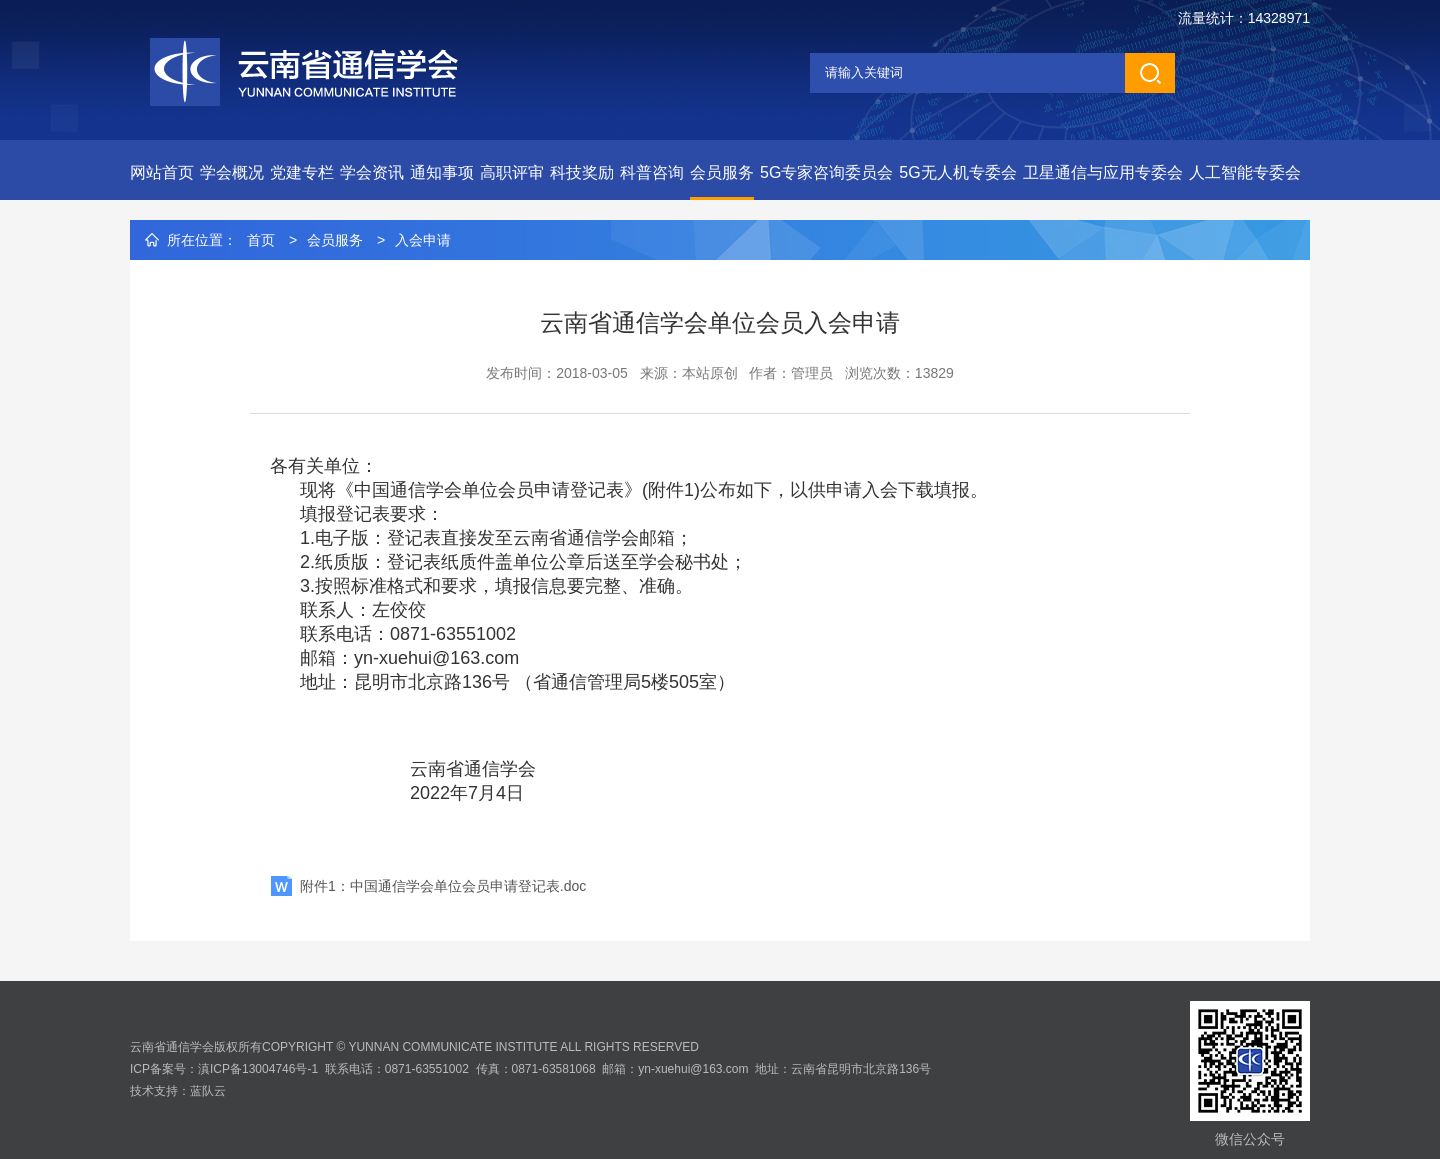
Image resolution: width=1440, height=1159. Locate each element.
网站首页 (162, 172)
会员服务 (722, 172)
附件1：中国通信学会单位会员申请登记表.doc (443, 886)
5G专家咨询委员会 (826, 172)
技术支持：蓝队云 (178, 1091)
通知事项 (442, 172)
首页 (261, 240)
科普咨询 (652, 172)
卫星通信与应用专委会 (1103, 172)
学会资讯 (372, 172)
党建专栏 (302, 172)
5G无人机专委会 (957, 172)
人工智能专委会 (1245, 172)
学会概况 (232, 172)
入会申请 (423, 240)
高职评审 (512, 172)
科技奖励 (582, 172)
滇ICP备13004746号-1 (258, 1069)
